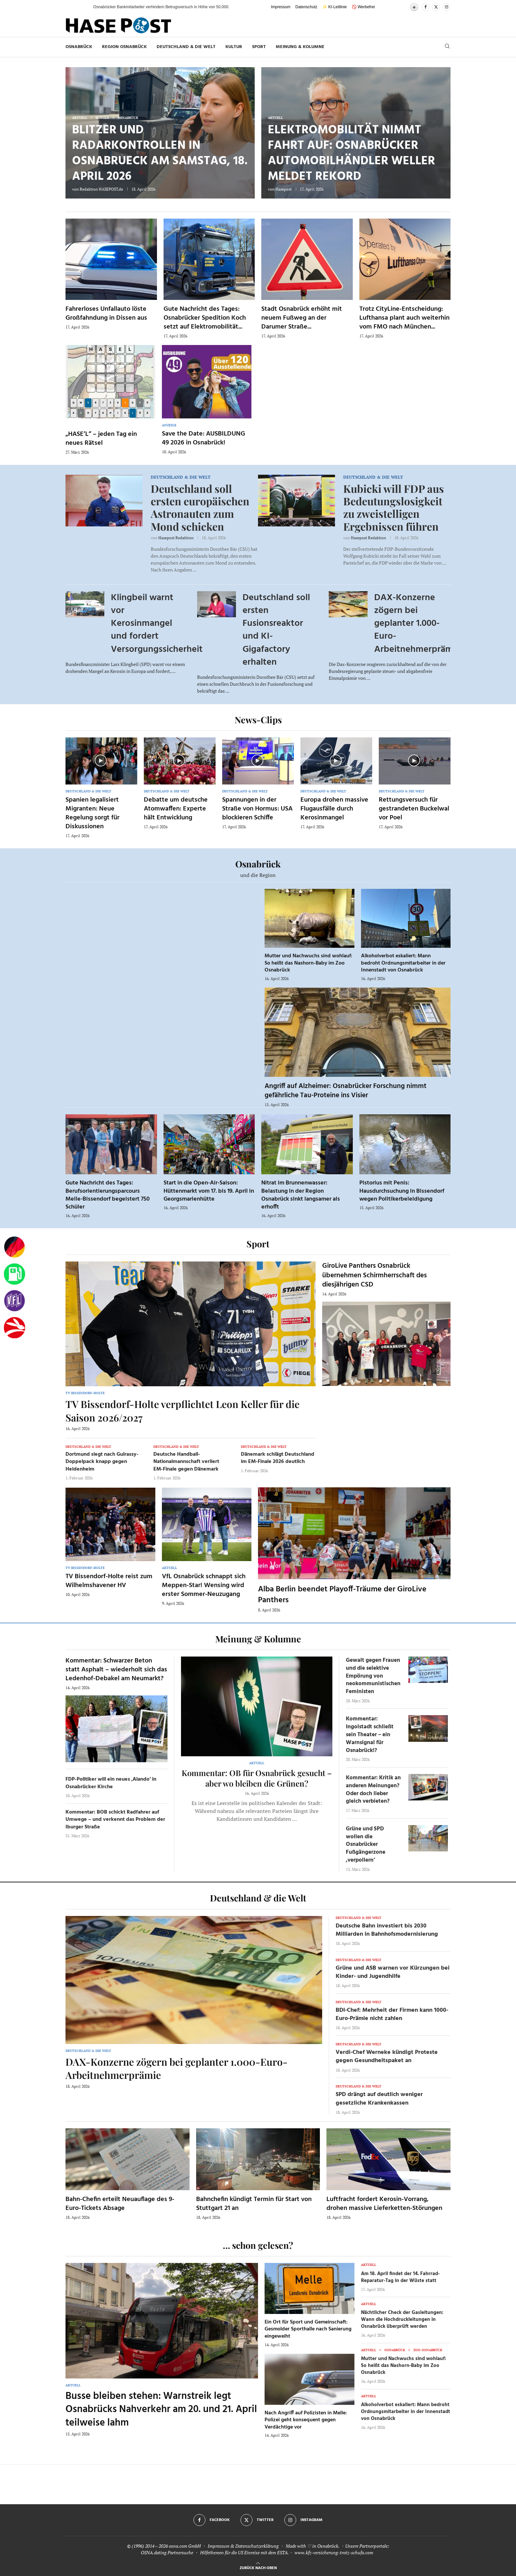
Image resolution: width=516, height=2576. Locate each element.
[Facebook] (425, 7)
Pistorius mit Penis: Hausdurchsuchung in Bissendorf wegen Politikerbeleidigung (401, 1191)
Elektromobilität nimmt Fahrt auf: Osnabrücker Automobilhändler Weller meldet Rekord (351, 153)
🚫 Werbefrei (363, 7)
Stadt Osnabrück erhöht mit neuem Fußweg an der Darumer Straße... (301, 318)
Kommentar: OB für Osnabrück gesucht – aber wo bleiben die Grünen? (257, 1778)
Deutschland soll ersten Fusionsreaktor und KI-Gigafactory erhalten (276, 630)
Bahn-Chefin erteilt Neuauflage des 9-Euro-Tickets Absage (119, 2204)
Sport (259, 47)
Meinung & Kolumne (300, 47)
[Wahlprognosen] (14, 1247)
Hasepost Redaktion (176, 537)
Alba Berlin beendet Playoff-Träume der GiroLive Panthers (342, 1594)
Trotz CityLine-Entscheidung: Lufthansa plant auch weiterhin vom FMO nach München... (404, 318)
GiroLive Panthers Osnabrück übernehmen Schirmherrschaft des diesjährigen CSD (374, 1275)
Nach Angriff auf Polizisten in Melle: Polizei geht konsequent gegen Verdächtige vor (306, 2420)
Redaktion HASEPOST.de (101, 189)
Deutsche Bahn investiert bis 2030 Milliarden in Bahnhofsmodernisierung (387, 1930)
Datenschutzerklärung (257, 2546)
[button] (81, 7)
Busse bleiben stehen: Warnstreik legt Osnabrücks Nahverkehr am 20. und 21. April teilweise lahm (161, 2409)
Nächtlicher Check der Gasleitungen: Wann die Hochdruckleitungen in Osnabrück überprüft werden (402, 2319)
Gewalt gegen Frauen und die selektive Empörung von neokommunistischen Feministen (373, 1676)
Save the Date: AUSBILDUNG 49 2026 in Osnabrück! (203, 438)
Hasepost (283, 189)
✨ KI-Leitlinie (334, 7)
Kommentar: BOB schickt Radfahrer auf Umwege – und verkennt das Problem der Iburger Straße (115, 1819)
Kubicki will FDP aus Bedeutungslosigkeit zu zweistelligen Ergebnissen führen (393, 507)
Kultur (233, 47)
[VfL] (14, 1301)
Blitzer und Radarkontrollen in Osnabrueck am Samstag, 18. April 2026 (159, 153)
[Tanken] (14, 1274)
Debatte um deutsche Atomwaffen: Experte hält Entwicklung (176, 809)
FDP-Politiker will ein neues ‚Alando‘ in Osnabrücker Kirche (110, 1783)
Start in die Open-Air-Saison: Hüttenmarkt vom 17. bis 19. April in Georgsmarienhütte (209, 1191)
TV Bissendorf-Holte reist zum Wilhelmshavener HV (108, 1581)
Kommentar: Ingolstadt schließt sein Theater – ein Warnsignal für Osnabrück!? (370, 1734)
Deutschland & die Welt (186, 47)
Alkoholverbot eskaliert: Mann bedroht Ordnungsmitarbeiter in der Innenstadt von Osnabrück (403, 963)
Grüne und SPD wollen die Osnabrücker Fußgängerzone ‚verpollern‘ (365, 1844)
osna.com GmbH (185, 2546)
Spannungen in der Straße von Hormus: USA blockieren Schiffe (257, 809)
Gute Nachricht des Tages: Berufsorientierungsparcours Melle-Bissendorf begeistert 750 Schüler (107, 1195)
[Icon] (101, 760)
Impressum (280, 7)
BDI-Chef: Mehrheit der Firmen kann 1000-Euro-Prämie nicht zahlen (392, 2014)
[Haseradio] (14, 1327)
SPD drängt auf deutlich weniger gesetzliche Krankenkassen (379, 2099)
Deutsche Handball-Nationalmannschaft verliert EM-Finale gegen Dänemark (186, 1462)
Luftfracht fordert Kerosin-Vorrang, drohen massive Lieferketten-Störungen (384, 2204)
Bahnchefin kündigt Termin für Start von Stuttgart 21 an (254, 2204)
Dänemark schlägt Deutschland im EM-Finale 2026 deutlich (277, 1458)
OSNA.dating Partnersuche (167, 2552)
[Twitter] (436, 7)
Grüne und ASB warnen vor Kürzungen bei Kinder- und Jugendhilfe (393, 1972)
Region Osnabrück (124, 47)
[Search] (447, 47)
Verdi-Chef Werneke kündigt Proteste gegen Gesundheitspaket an (387, 2056)
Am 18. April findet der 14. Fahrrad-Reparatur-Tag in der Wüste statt (400, 2277)
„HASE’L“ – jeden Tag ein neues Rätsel (101, 438)
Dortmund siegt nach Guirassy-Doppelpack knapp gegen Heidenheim (102, 1462)
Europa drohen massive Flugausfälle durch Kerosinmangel (334, 809)
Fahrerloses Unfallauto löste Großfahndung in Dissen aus (106, 313)
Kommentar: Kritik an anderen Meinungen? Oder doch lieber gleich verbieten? (373, 1789)
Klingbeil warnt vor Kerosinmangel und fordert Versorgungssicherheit (157, 623)
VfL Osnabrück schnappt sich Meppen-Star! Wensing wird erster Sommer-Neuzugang (203, 1585)
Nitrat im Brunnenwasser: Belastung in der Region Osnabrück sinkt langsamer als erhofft (300, 1195)
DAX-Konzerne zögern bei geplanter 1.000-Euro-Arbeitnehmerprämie (417, 623)
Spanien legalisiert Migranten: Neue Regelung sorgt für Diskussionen (92, 813)
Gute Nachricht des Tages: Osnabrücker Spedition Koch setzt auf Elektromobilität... (205, 318)
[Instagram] (447, 7)
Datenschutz (307, 7)
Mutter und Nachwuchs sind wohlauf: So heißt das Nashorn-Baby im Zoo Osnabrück (308, 963)
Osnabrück (78, 47)
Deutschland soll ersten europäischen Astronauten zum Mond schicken (200, 507)
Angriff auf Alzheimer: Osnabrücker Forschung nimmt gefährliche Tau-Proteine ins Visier (345, 1091)
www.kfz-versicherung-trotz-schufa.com (334, 2552)
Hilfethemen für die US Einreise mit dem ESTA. (244, 2552)
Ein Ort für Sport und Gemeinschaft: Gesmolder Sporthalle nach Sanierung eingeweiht (308, 2329)
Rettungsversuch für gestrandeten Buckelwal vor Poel (414, 809)
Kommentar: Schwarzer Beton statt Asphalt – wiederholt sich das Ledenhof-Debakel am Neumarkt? (116, 1670)
